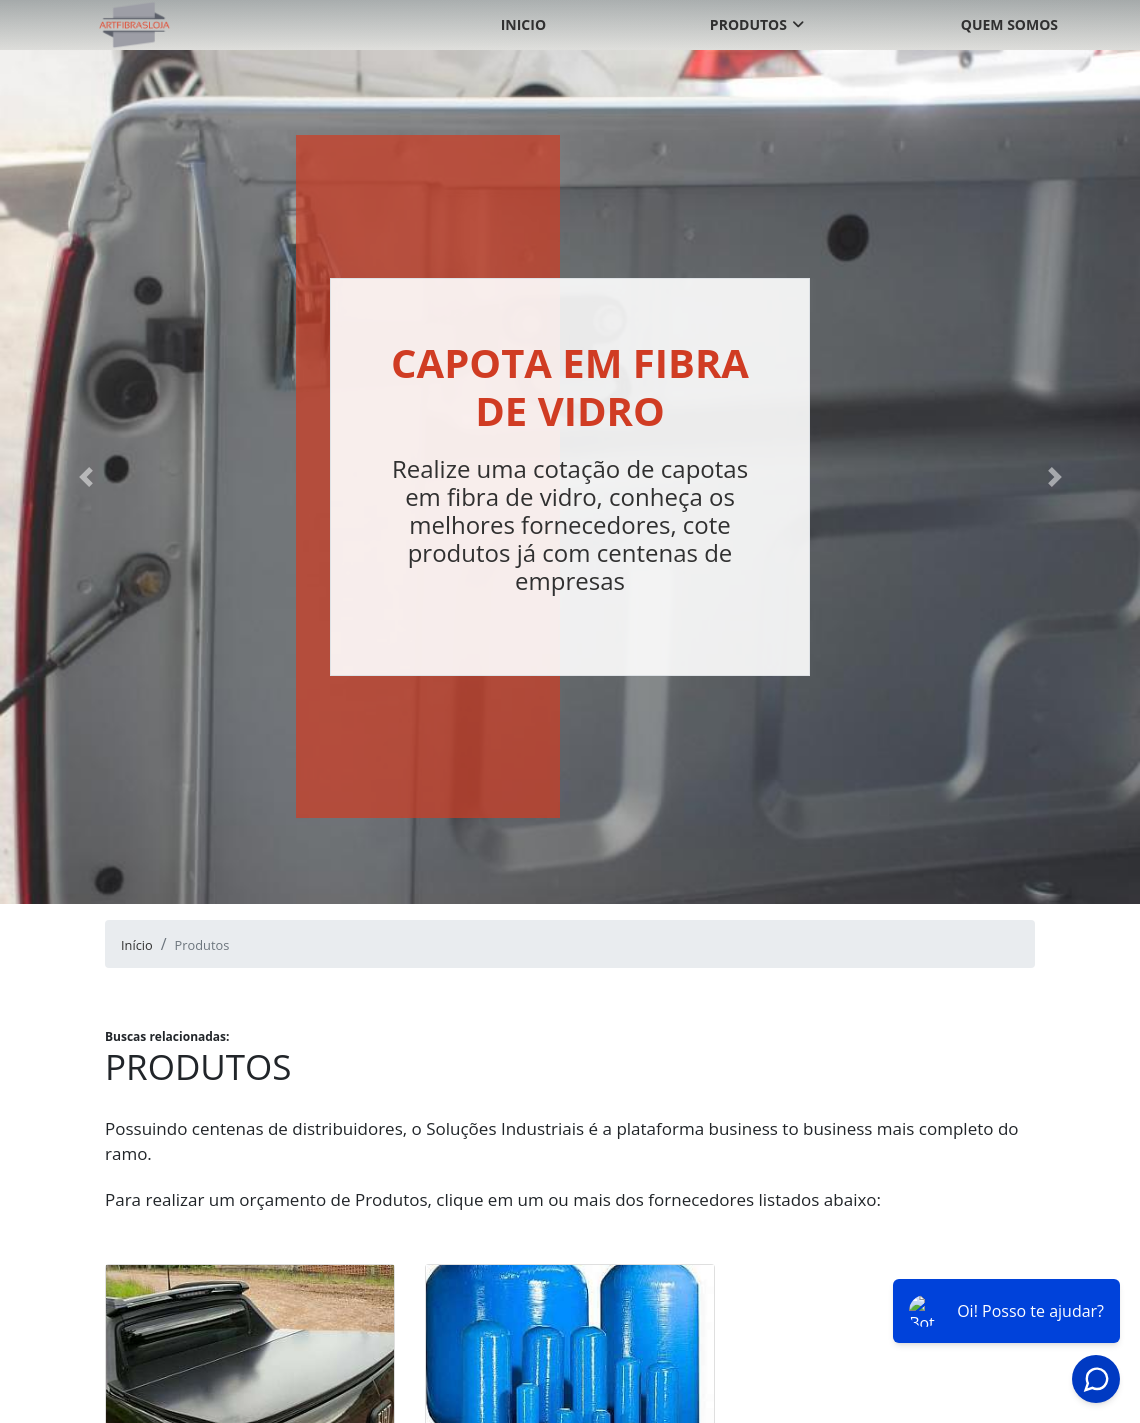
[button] (85, 477)
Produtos (748, 24)
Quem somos (1009, 24)
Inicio (523, 24)
